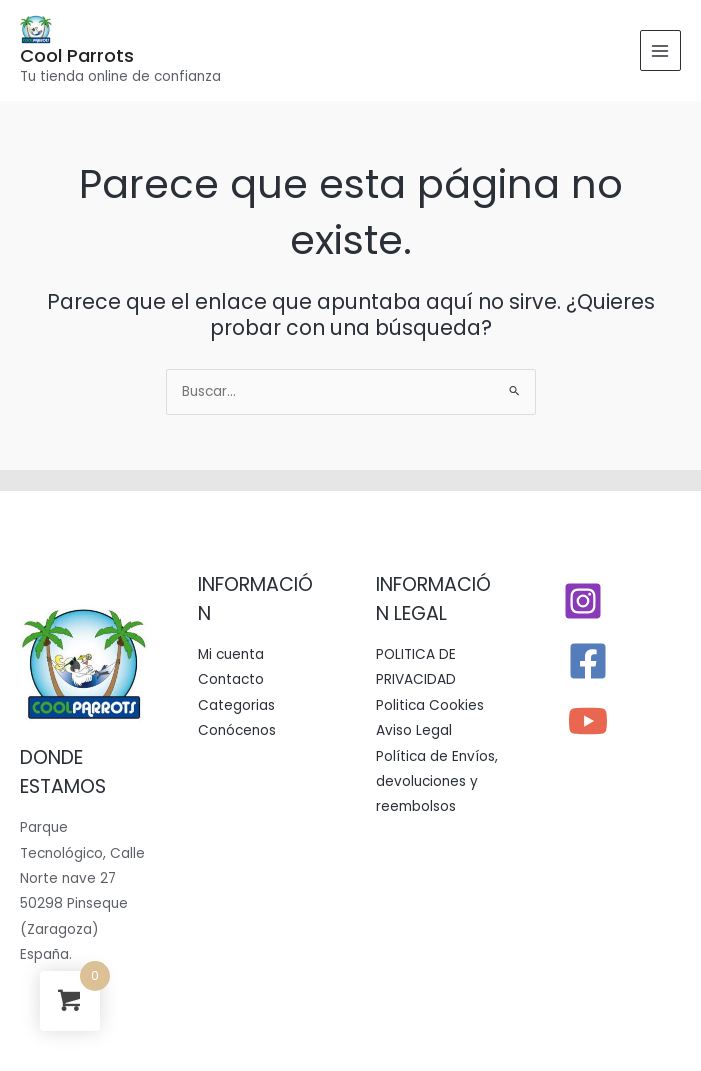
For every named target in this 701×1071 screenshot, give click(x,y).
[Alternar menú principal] (660, 50)
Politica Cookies (430, 705)
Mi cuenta (231, 654)
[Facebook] (588, 661)
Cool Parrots (77, 55)
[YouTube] (588, 721)
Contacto (231, 679)
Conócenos (237, 730)
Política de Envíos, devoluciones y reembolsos (437, 782)
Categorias (236, 705)
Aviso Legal (414, 730)
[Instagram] (583, 601)
